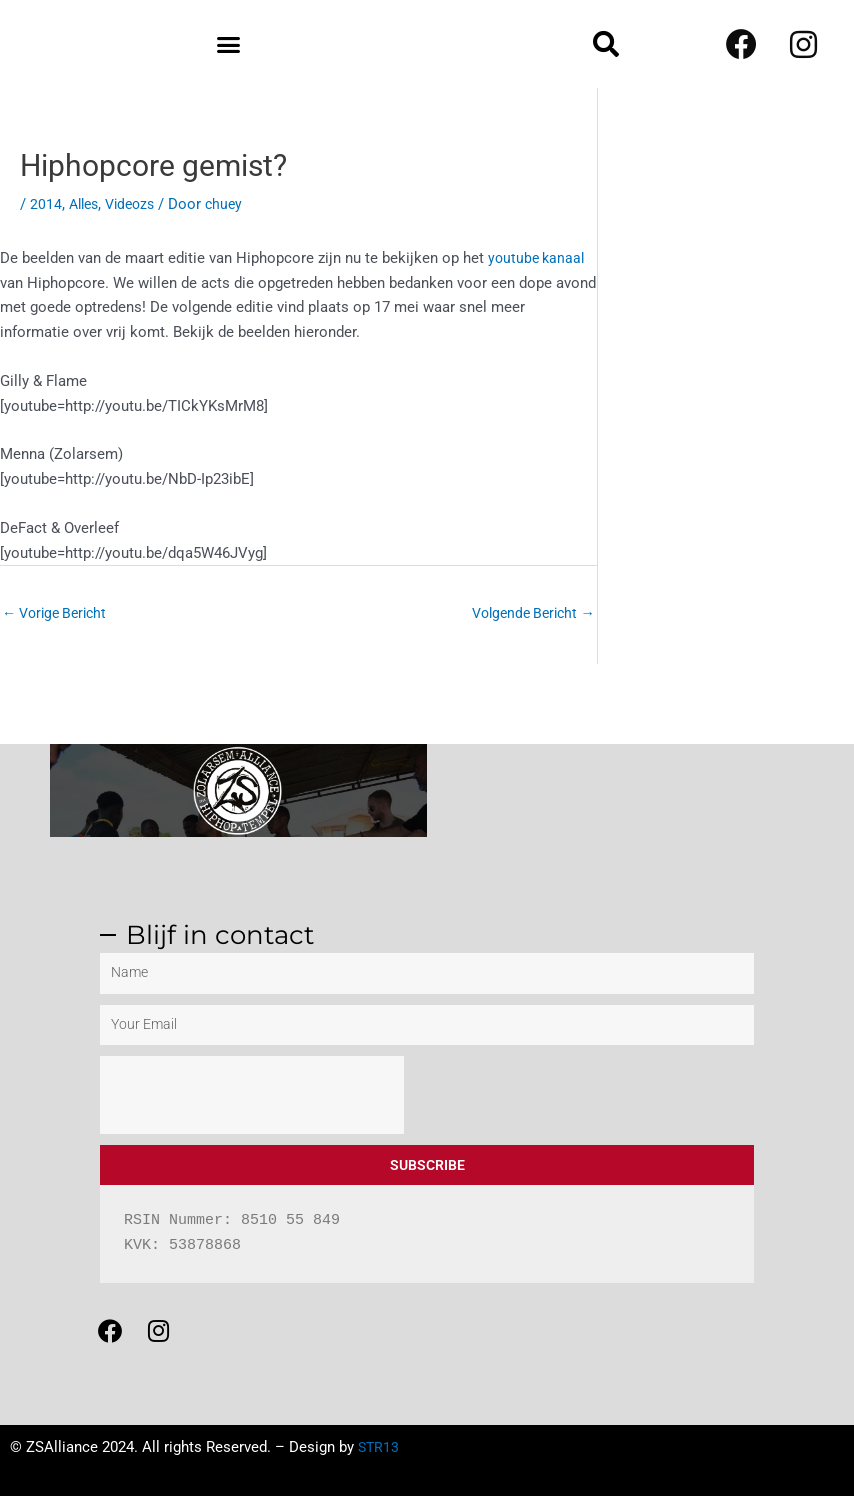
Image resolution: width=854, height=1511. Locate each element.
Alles (86, 204)
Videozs (137, 204)
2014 (46, 204)
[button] (229, 44)
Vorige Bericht (59, 613)
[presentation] (252, 1097)
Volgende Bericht (528, 613)
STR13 (379, 1462)
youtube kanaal (538, 258)
